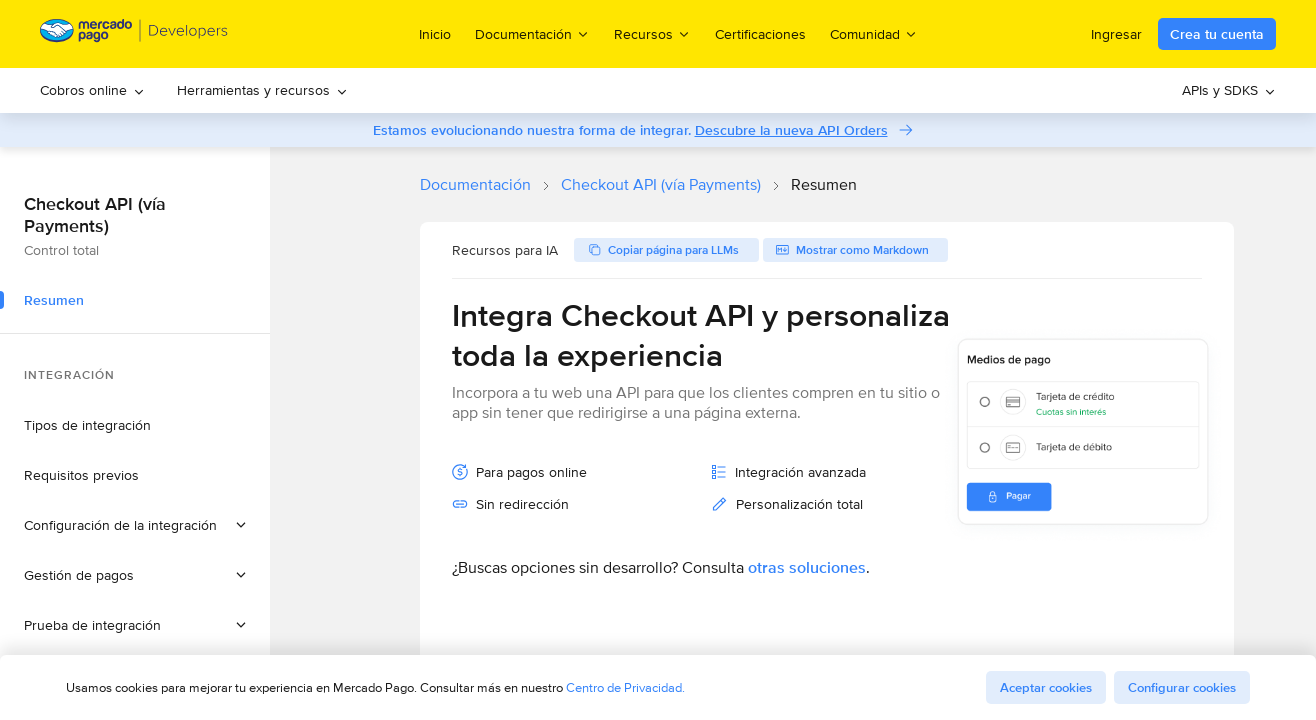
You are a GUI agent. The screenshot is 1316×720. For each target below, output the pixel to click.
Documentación (475, 184)
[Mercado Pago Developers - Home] (134, 34)
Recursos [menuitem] (652, 33)
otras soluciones (807, 567)
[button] (135, 525)
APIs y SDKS (1229, 90)
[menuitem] (92, 90)
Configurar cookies (1182, 687)
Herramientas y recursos (262, 90)
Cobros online (92, 90)
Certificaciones (760, 34)
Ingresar (1116, 34)
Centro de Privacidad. (625, 687)
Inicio (435, 34)
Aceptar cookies (1046, 687)
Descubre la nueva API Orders (791, 130)
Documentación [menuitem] (532, 33)
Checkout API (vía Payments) (661, 184)
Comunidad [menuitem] (874, 33)
